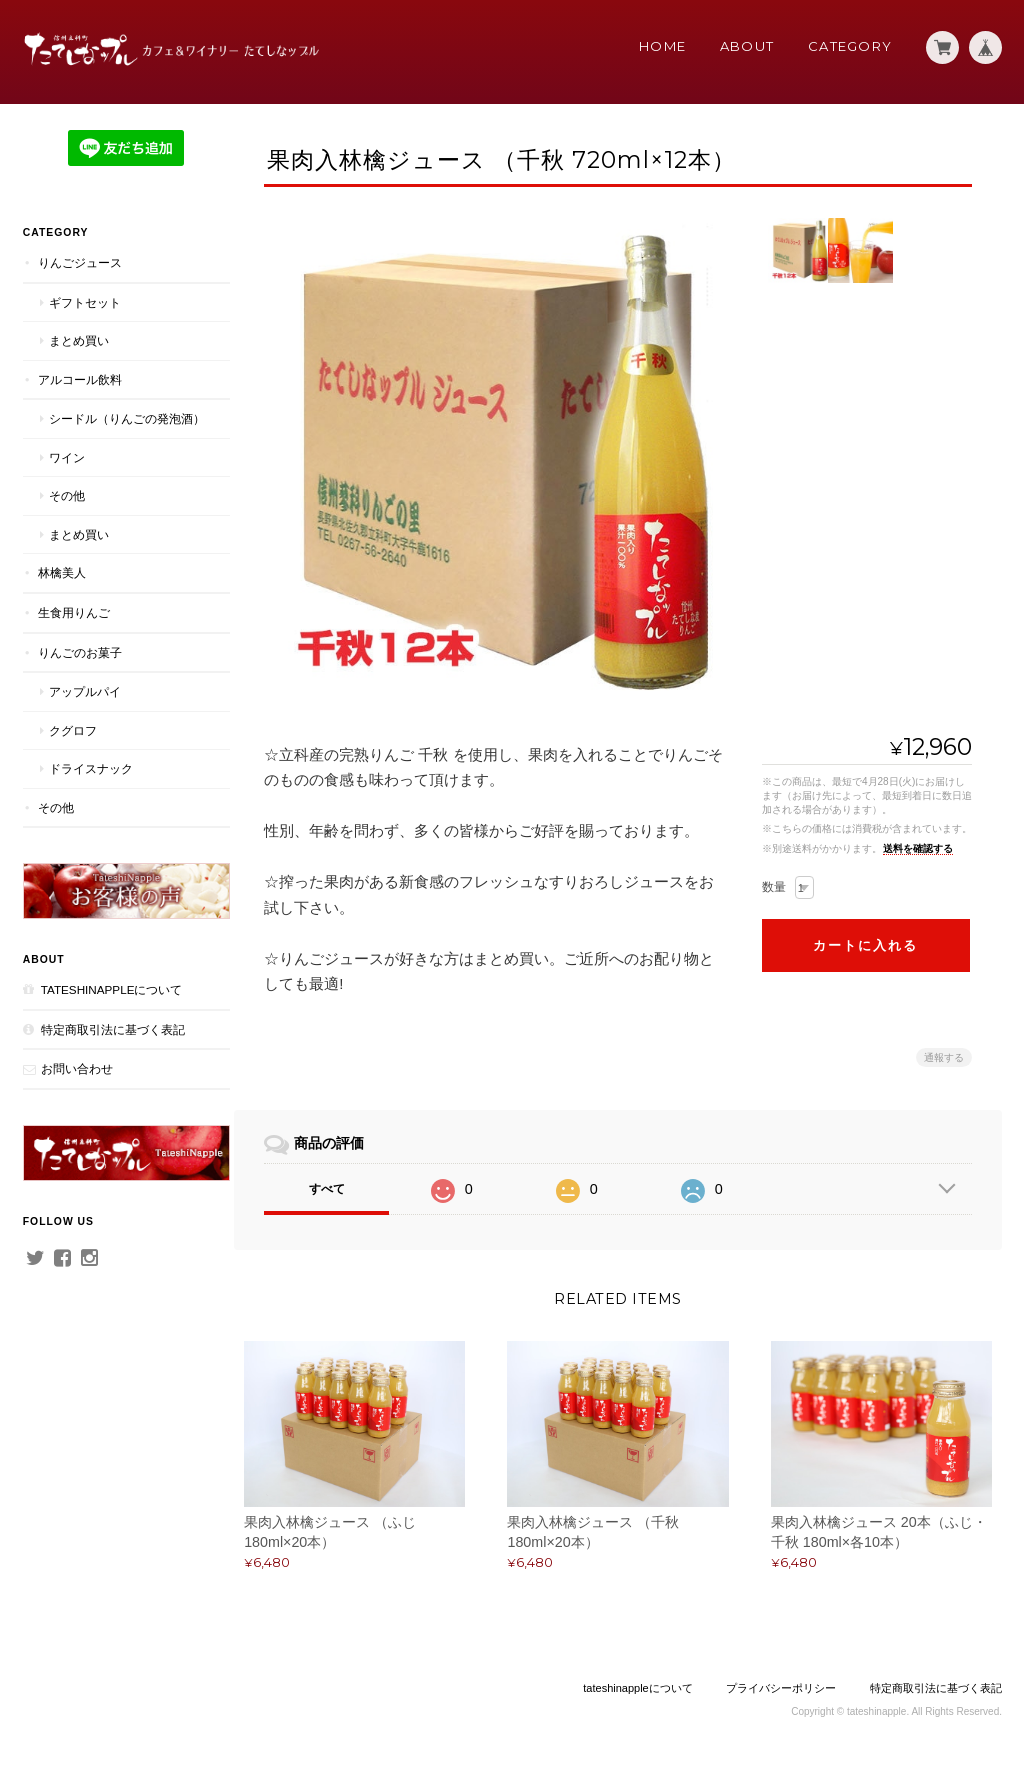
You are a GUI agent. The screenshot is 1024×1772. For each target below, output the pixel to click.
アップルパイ (84, 708)
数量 (774, 887)
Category (850, 46)
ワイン (66, 474)
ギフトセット (84, 301)
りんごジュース (79, 261)
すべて (335, 1189)
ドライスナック (90, 785)
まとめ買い (78, 339)
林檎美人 (61, 589)
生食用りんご (73, 629)
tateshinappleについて (111, 999)
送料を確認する (918, 848)
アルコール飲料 (79, 378)
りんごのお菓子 (79, 668)
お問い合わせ (76, 1078)
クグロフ (72, 746)
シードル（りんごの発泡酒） (114, 427)
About (747, 46)
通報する (944, 1057)
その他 (66, 512)
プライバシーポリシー (781, 1692)
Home (662, 46)
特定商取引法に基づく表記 (112, 1038)
